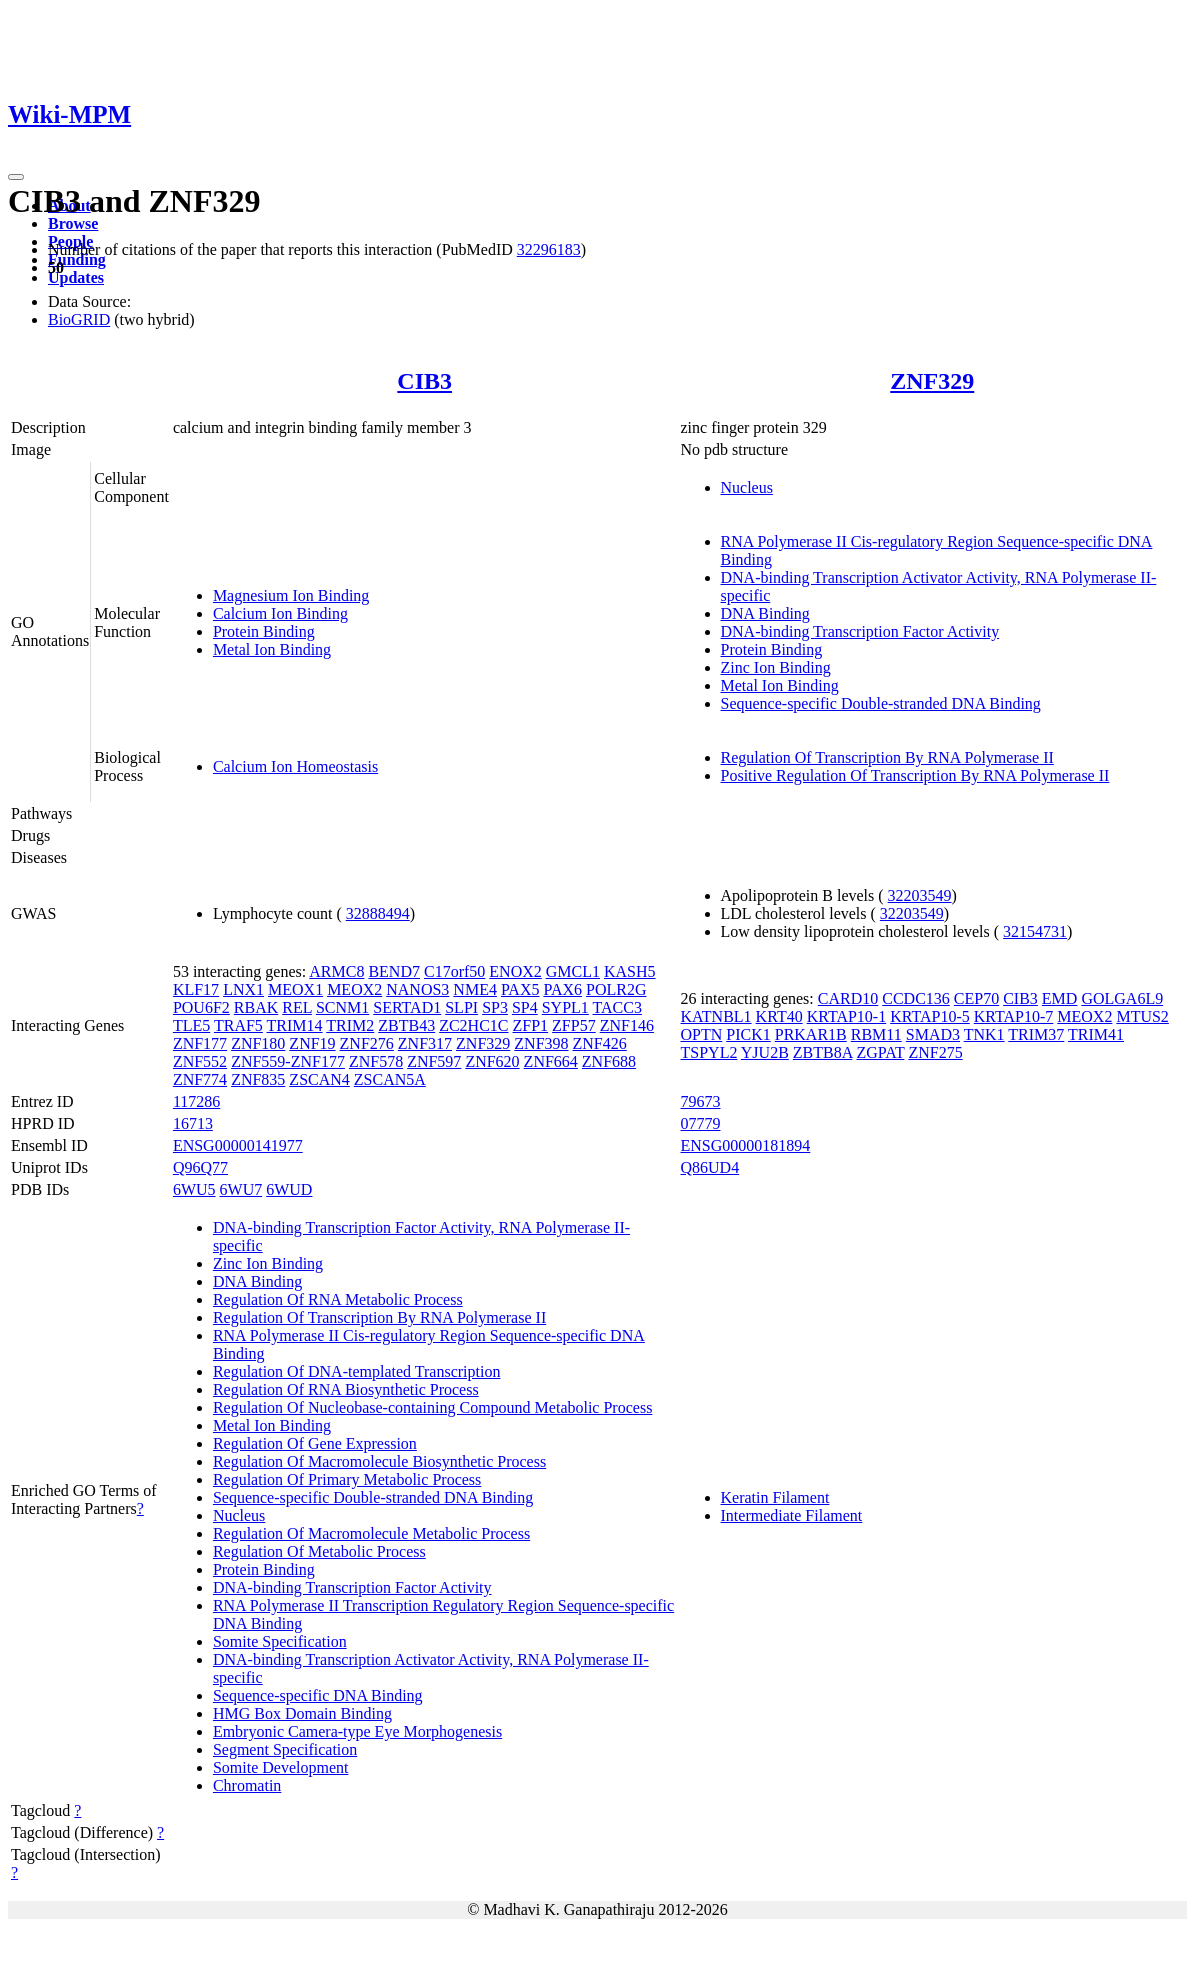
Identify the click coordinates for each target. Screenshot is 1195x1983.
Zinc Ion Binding (776, 667)
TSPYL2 (709, 1052)
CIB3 (424, 381)
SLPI (461, 1007)
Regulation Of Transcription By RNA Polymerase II (887, 757)
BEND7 (394, 971)
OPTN (702, 1034)
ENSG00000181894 (746, 1145)
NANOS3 (417, 989)
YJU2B (765, 1052)
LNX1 (243, 989)
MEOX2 (354, 989)
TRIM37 (1036, 1034)
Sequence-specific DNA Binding (318, 1695)
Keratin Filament (775, 1497)
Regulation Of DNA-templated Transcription (357, 1371)
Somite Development (281, 1767)
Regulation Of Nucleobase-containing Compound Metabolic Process (432, 1407)
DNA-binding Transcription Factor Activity (860, 631)
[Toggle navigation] (16, 177)
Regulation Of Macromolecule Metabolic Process (371, 1533)
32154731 (1035, 931)
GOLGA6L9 (1122, 998)
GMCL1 (573, 971)
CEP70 (976, 998)
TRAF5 (238, 1025)
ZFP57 (574, 1025)
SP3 (495, 1007)
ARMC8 (336, 971)
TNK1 (984, 1034)
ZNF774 (200, 1079)
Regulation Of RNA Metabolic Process (338, 1299)
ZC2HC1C (473, 1025)
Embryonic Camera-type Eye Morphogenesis (357, 1731)
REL (297, 1007)
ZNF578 (376, 1061)
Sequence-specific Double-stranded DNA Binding (881, 703)
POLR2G (616, 989)
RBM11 (876, 1034)
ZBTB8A (823, 1052)
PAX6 (562, 989)
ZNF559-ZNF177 (288, 1061)
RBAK (256, 1007)
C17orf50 (454, 971)
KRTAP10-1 (847, 1016)
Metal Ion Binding (272, 649)
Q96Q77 (200, 1167)
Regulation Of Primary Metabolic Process (347, 1479)
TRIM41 (1096, 1034)
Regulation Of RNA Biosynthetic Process (346, 1389)
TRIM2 (350, 1025)
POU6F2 (201, 1007)
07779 (701, 1123)
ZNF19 (312, 1043)
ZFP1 (531, 1025)
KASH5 (630, 971)
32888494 (378, 913)
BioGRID (79, 319)
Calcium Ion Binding (280, 613)
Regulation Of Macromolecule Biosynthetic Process (379, 1461)
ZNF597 (434, 1061)
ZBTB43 (406, 1025)
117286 (196, 1101)
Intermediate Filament (792, 1515)
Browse (73, 223)
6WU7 (241, 1189)
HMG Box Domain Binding (302, 1713)
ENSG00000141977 (238, 1145)
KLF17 (196, 989)
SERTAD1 (407, 1007)
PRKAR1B (811, 1034)
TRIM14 (295, 1025)
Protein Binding (264, 631)
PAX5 (520, 989)
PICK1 (748, 1034)
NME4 (475, 989)
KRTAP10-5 (930, 1016)
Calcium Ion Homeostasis (295, 766)
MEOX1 (295, 989)
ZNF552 (200, 1061)
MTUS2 (1142, 1016)
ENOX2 (515, 971)
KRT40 (779, 1016)
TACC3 (617, 1007)
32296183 (549, 249)
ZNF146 (627, 1025)
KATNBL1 (716, 1016)
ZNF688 (609, 1061)
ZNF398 (541, 1043)
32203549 (920, 895)
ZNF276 (367, 1043)
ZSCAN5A (390, 1079)
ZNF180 (258, 1043)
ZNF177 (200, 1043)
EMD (1060, 998)
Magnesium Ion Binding (291, 595)
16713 (193, 1123)
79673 (701, 1101)
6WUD (289, 1189)
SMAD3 (933, 1034)
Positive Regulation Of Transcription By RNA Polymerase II (915, 775)
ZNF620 (492, 1061)
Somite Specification (280, 1641)
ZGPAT (880, 1052)
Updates (76, 277)
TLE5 (191, 1025)
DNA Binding (765, 613)
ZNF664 (551, 1061)
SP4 (525, 1007)
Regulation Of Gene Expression (315, 1443)
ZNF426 (600, 1043)
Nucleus (747, 487)
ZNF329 (932, 381)
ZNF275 (935, 1052)
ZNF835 (258, 1079)
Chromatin (247, 1785)
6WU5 (194, 1189)
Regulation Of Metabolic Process (319, 1551)
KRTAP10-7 (1014, 1016)
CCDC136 (916, 998)
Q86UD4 (710, 1167)
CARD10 (848, 998)
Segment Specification (285, 1749)
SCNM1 (342, 1007)
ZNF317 (425, 1043)
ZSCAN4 (319, 1079)
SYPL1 (565, 1007)
